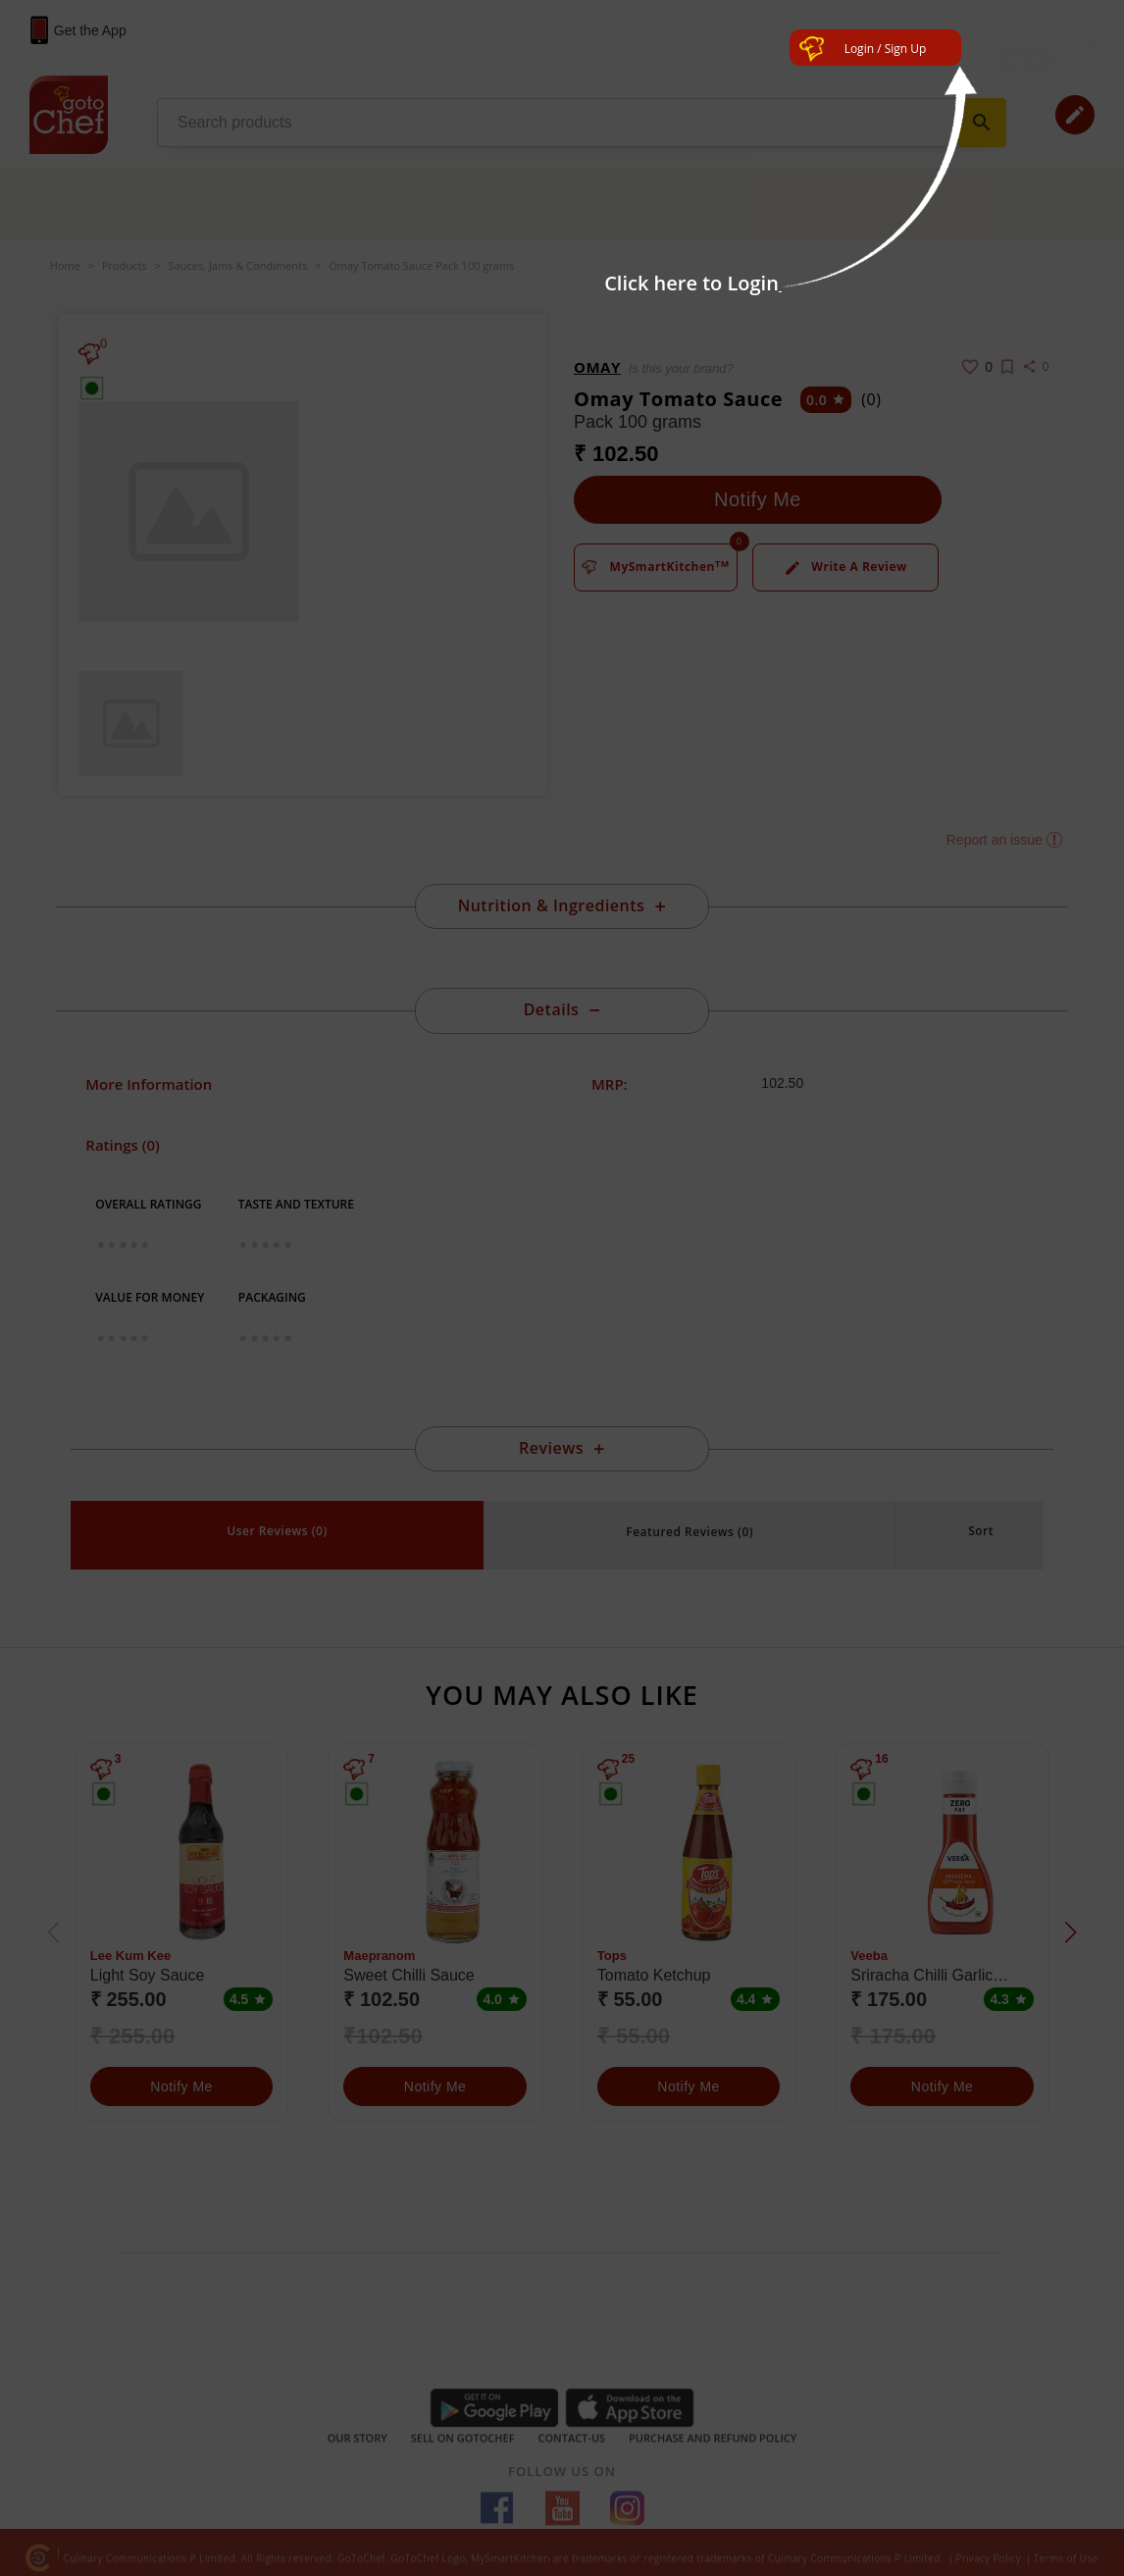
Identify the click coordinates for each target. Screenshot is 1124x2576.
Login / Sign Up (885, 48)
